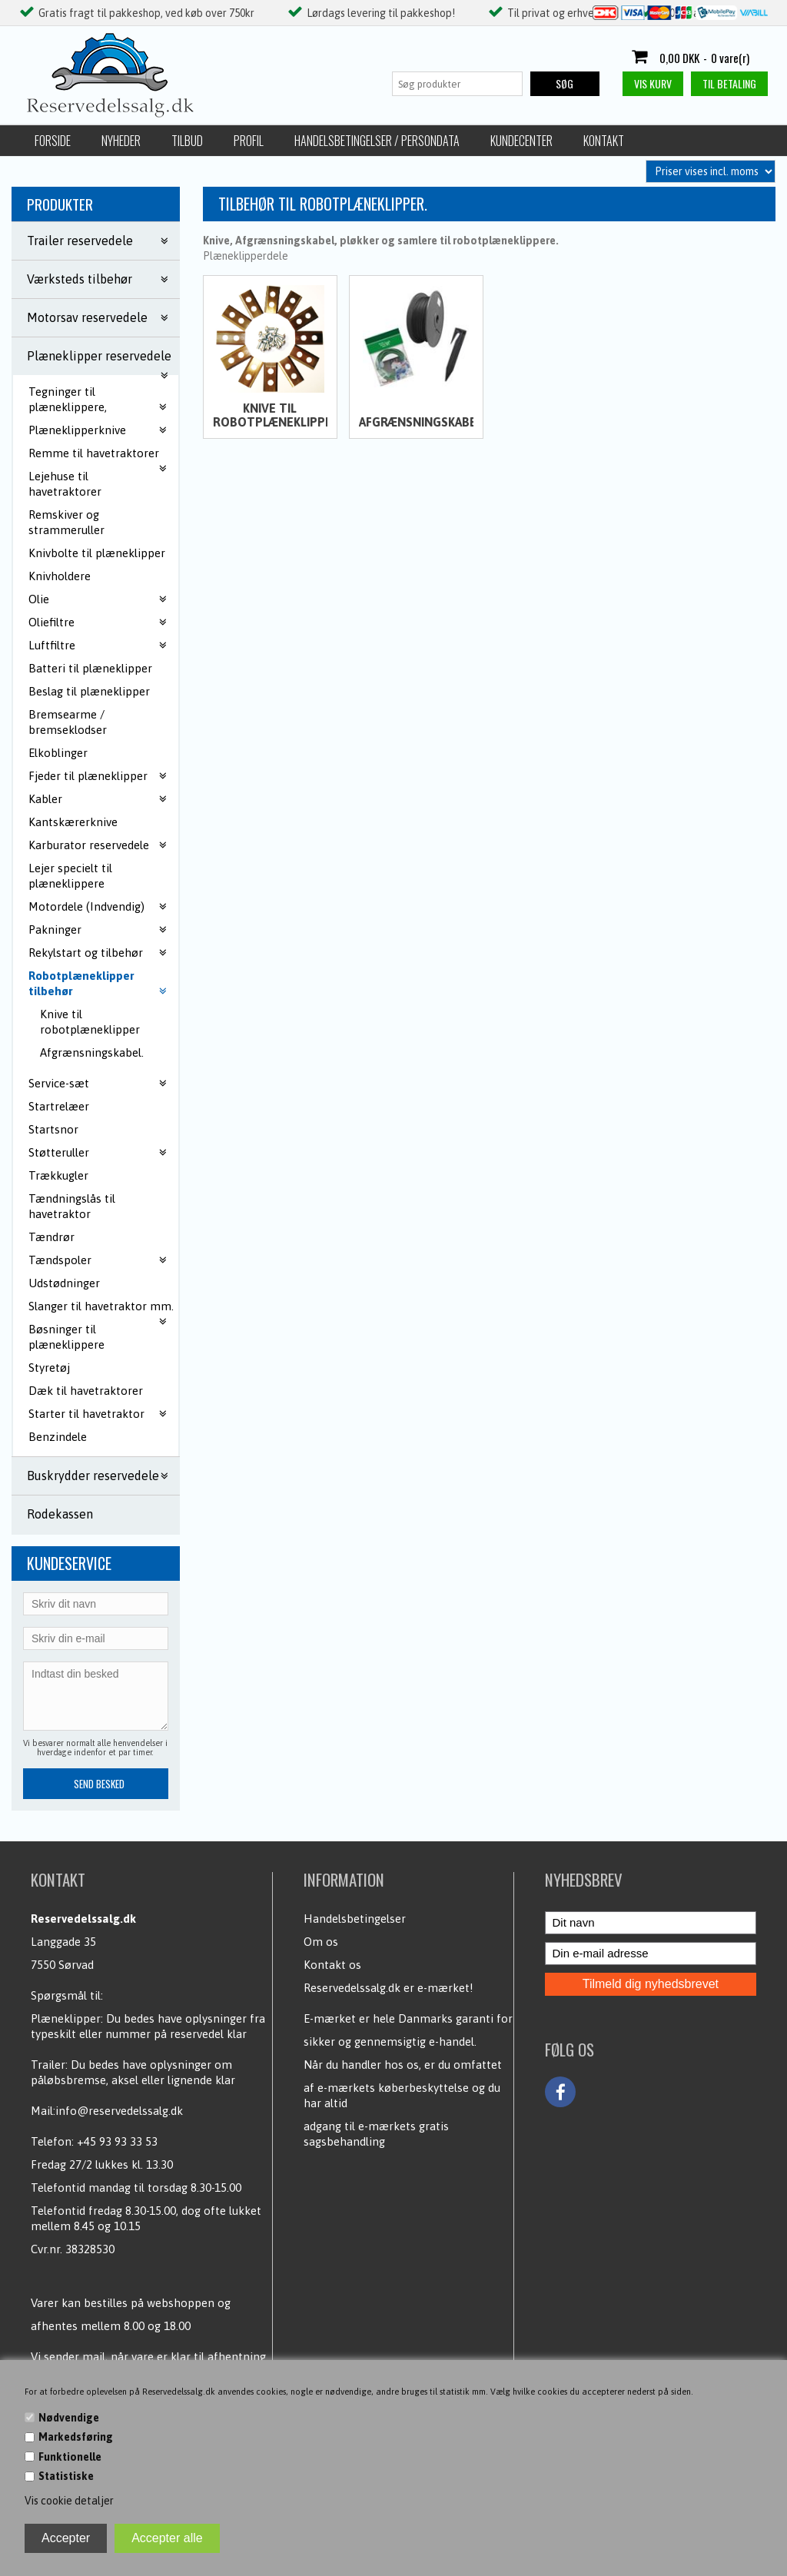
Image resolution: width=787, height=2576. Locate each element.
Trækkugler (58, 1175)
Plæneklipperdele (245, 256)
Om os (321, 1941)
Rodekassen (60, 1514)
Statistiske (66, 2476)
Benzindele (57, 1436)
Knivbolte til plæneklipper (96, 552)
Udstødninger (64, 1283)
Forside (53, 140)
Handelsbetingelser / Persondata (377, 140)
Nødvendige (68, 2418)
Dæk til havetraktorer (85, 1390)
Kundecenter (521, 140)
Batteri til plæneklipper (90, 668)
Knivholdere (59, 576)
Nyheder (121, 140)
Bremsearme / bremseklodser (67, 722)
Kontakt (603, 140)
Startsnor (53, 1129)
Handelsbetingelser (355, 1918)
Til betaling (729, 83)
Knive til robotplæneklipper (90, 1021)
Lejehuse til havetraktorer (64, 484)
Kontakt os (332, 1964)
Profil (249, 140)
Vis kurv (653, 83)
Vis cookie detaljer (69, 2501)
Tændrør (51, 1236)
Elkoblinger (58, 752)
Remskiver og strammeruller (66, 522)
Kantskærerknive (73, 821)
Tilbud (187, 140)
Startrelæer (58, 1106)
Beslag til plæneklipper (89, 691)
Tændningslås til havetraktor (71, 1206)
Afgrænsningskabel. (92, 1052)
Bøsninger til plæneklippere (66, 1337)
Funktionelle (69, 2457)
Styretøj (49, 1367)
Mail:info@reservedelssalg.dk (107, 2110)
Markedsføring (75, 2437)
